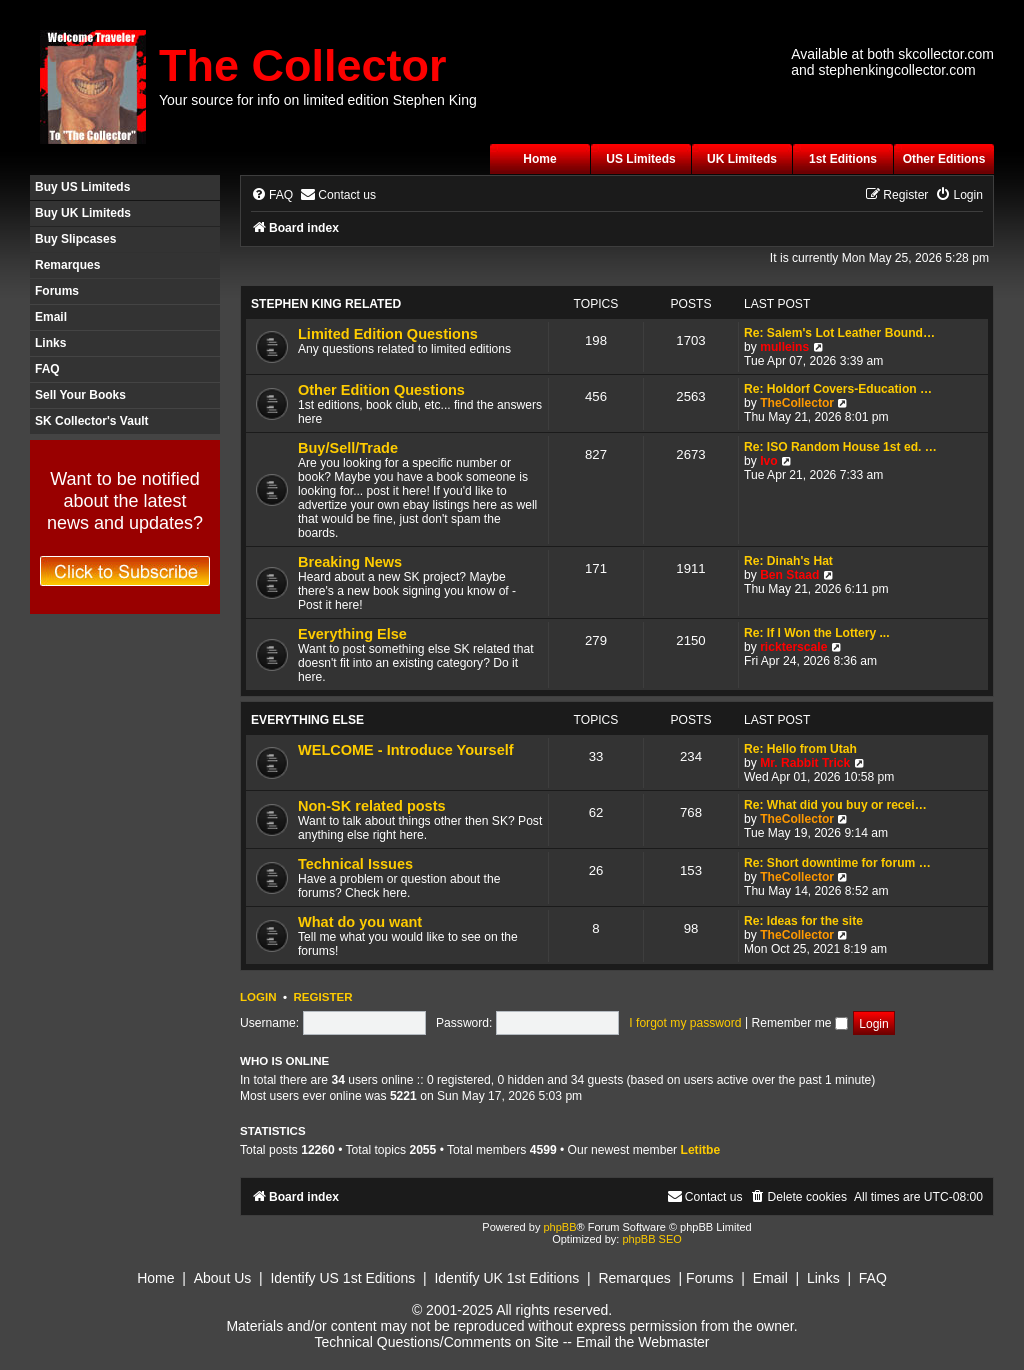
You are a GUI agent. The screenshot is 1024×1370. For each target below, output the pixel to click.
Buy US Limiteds (82, 187)
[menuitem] (272, 195)
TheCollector (797, 403)
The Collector (303, 65)
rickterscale (793, 647)
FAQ (47, 369)
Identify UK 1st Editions (506, 1278)
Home (539, 159)
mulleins (784, 347)
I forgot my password (685, 1023)
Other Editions (944, 159)
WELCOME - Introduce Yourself (406, 750)
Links (50, 343)
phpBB (559, 1227)
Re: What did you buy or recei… (835, 805)
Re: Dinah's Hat (788, 561)
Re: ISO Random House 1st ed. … (840, 447)
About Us (223, 1278)
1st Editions (843, 159)
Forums (57, 291)
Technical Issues (355, 864)
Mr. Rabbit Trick (805, 763)
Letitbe (701, 1150)
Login (258, 997)
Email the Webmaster (643, 1342)
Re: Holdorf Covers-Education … (838, 389)
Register (322, 997)
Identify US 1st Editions (342, 1278)
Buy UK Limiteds (83, 213)
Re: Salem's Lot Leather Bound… (839, 333)
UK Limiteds (742, 159)
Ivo (768, 461)
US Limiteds (640, 159)
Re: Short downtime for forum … (837, 863)
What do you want (360, 922)
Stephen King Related (326, 304)
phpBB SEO (651, 1239)
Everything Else (352, 634)
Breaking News (350, 562)
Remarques (67, 265)
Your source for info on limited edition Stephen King (318, 100)
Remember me (799, 1023)
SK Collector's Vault (92, 421)
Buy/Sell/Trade (348, 448)
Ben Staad (789, 575)
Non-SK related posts (372, 806)
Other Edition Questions (381, 390)
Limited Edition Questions (388, 334)
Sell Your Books (80, 395)
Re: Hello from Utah (800, 749)
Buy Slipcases (75, 239)
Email (51, 317)
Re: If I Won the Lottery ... (817, 633)
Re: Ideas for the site (803, 921)
